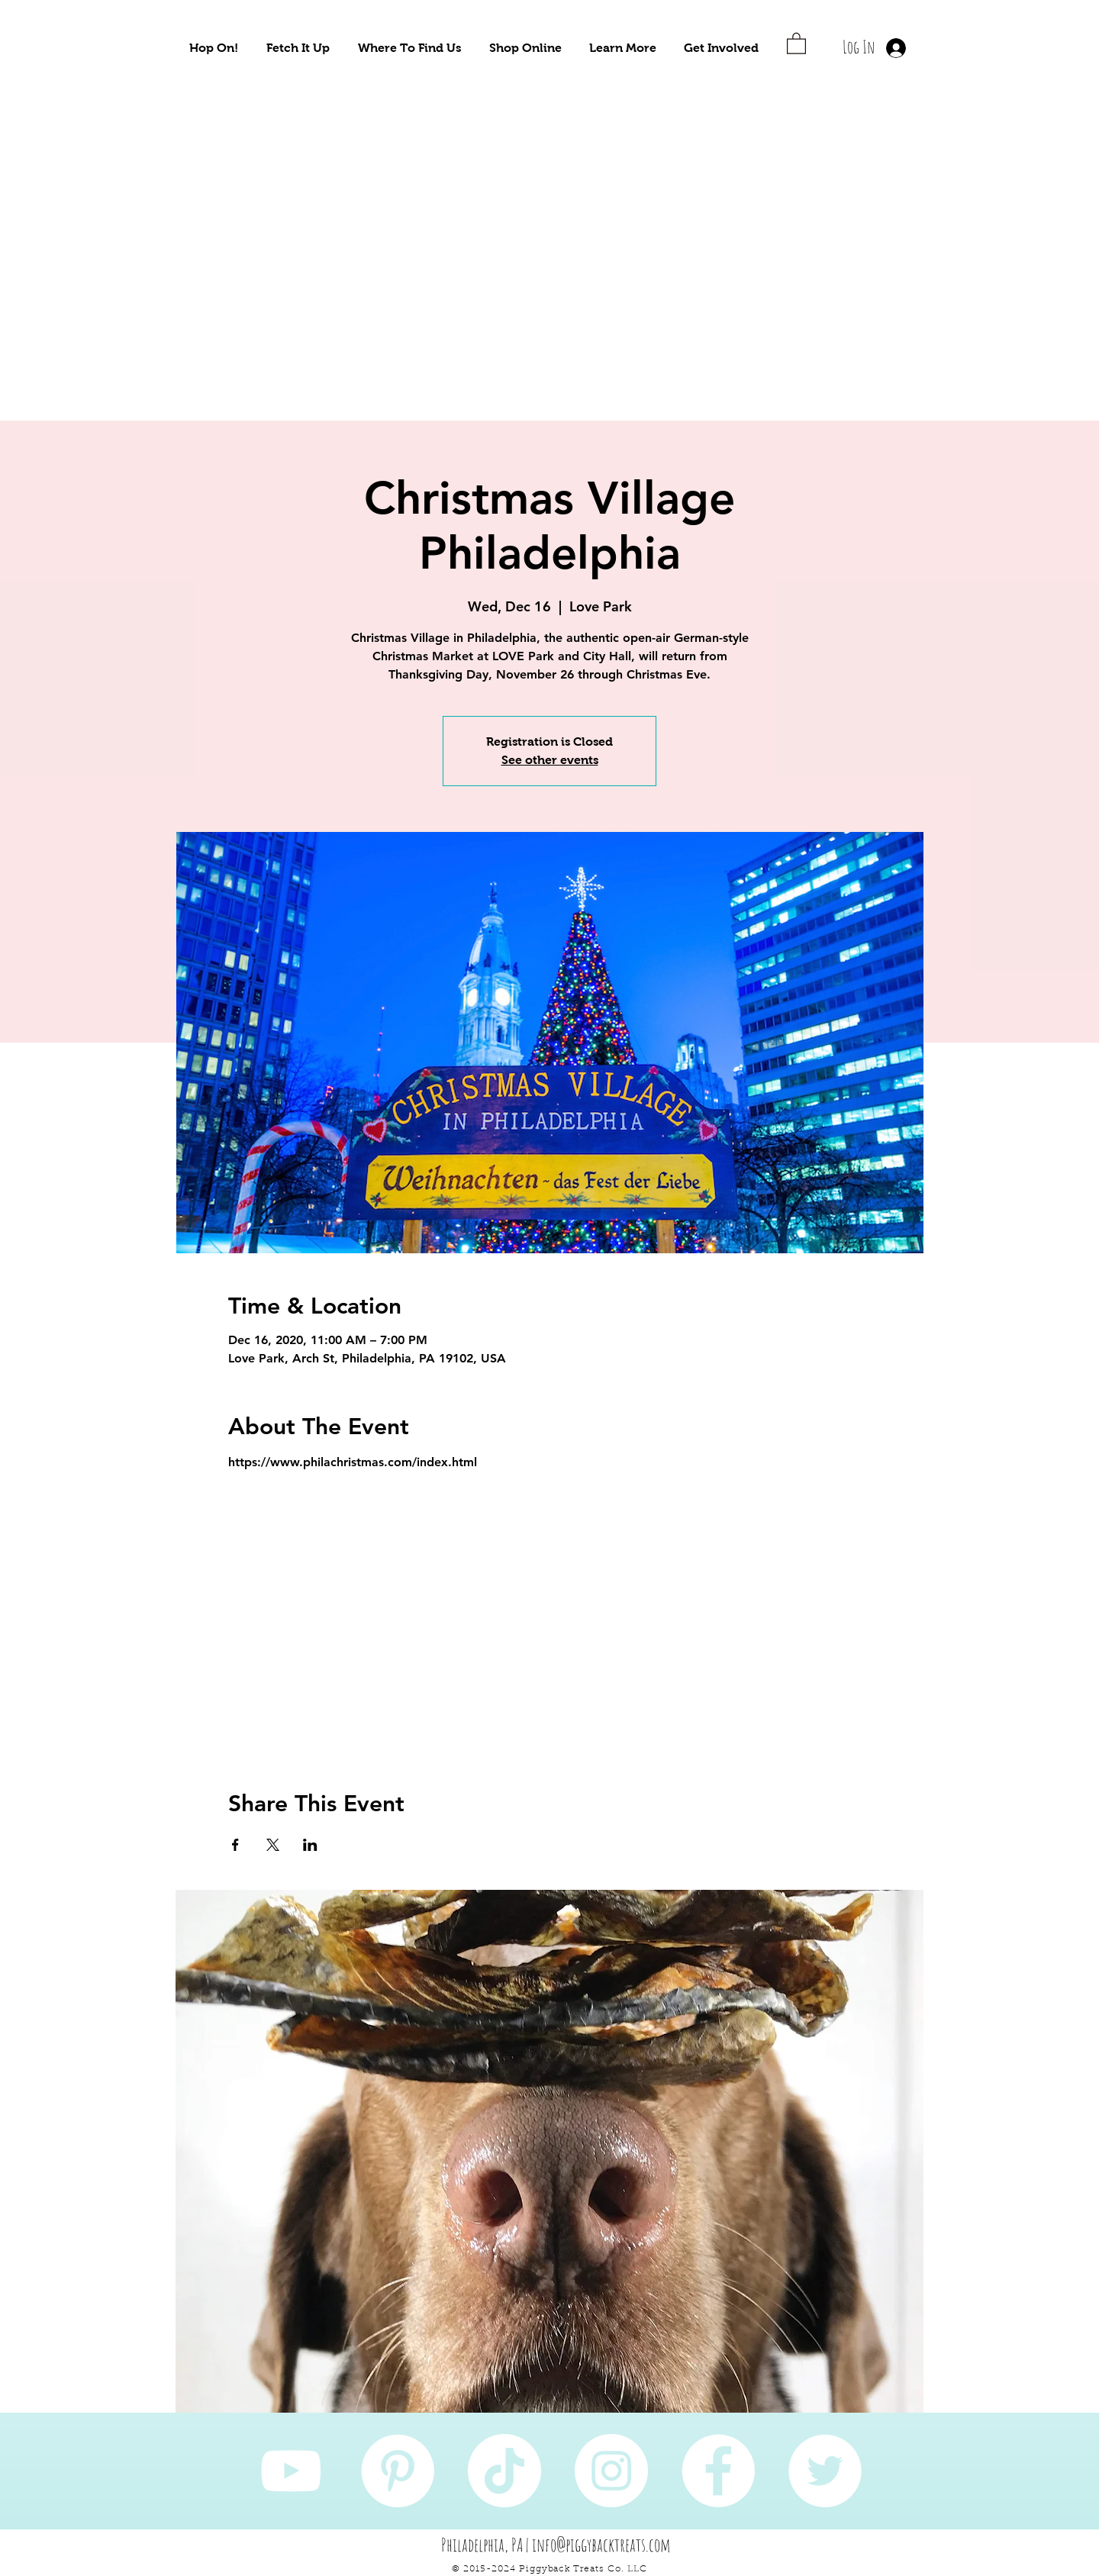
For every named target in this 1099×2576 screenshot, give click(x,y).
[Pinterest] (397, 2470)
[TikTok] (504, 2470)
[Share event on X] (273, 1845)
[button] (214, 47)
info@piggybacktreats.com (601, 2544)
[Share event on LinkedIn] (310, 1845)
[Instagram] (611, 2470)
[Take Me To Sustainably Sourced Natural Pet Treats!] (245, 243)
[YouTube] (290, 2470)
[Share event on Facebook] (235, 1845)
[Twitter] (825, 2470)
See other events (549, 759)
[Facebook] (718, 2470)
